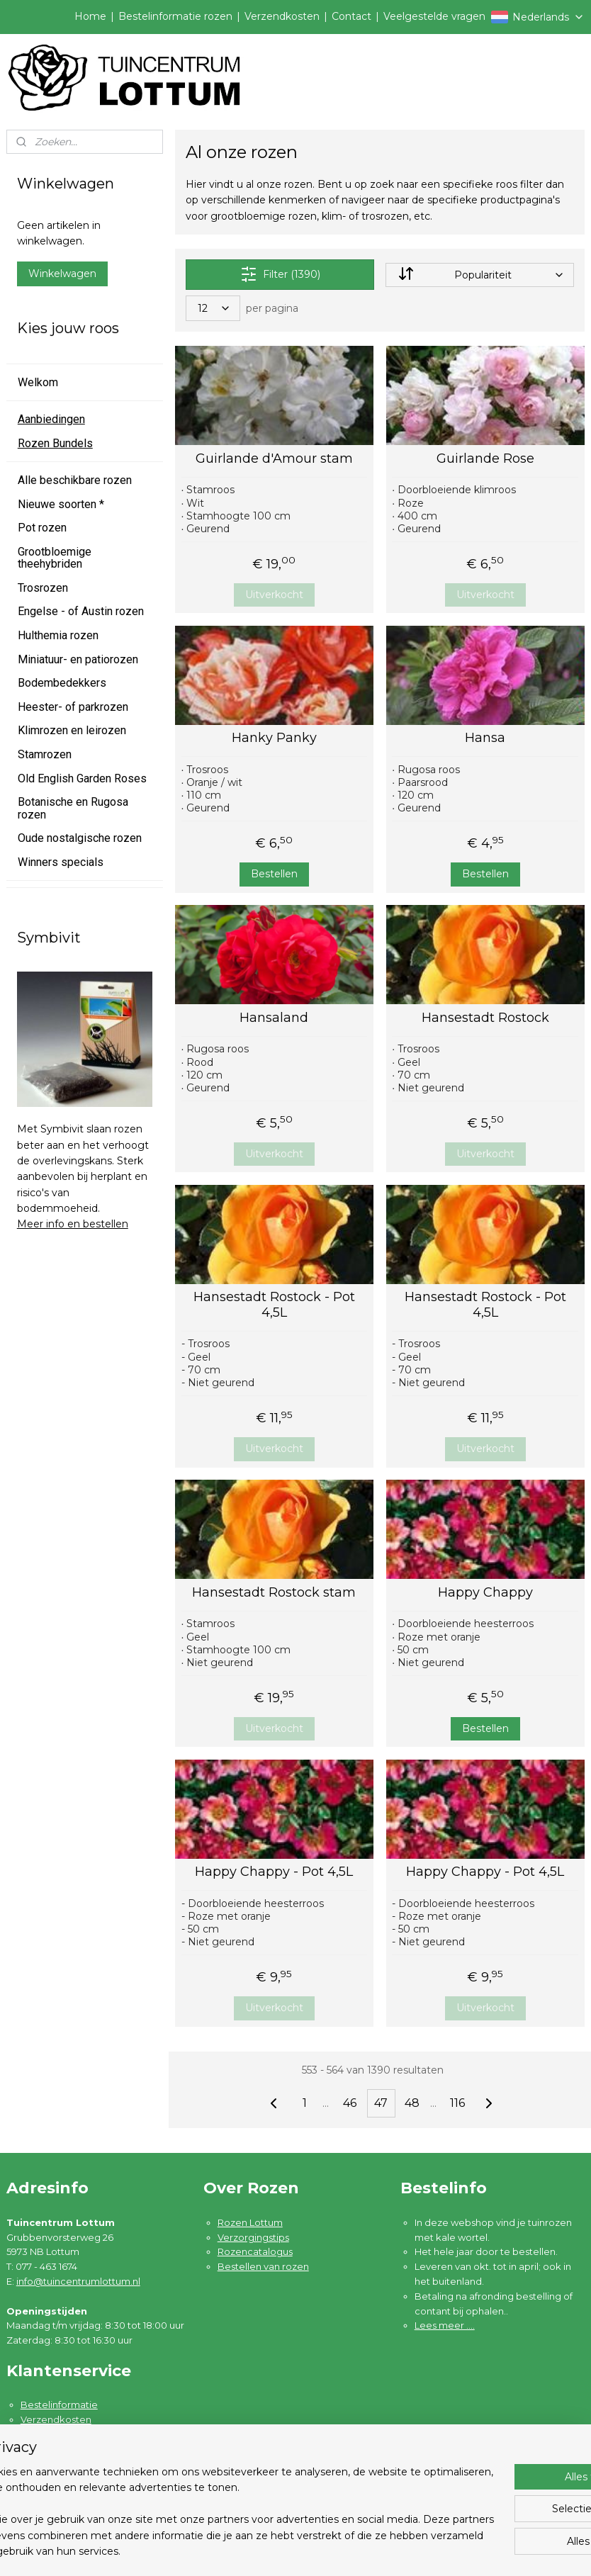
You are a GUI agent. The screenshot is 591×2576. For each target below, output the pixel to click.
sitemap (355, 2550)
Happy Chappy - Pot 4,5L (275, 1871)
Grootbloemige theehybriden (54, 558)
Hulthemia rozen (58, 635)
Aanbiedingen (51, 419)
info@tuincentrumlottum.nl (78, 2281)
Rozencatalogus (255, 2251)
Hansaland (274, 1018)
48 (412, 2103)
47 (381, 2103)
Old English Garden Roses (82, 778)
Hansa (486, 738)
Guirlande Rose (485, 458)
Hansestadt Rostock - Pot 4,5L (274, 1305)
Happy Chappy (485, 1592)
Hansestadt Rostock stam (274, 1592)
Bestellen (274, 873)
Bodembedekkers (62, 683)
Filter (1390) (280, 274)
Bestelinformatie (59, 2404)
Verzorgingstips (253, 2237)
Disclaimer (45, 2478)
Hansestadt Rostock (485, 1018)
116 (458, 2103)
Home (90, 16)
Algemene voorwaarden (77, 2449)
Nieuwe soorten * (61, 504)
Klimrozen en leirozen (72, 730)
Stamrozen (45, 754)
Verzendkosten (282, 16)
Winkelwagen (62, 273)
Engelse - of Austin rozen (81, 611)
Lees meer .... (445, 2325)
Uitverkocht (274, 594)
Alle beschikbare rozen (75, 480)
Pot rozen (42, 527)
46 (350, 2103)
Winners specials (60, 862)
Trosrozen (43, 588)
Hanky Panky (274, 738)
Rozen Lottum (250, 2222)
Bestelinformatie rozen (175, 16)
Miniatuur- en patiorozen (78, 659)
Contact (351, 16)
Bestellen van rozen (263, 2266)
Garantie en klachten (68, 2434)
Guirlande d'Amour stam (274, 458)
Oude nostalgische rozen (80, 838)
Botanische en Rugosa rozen (73, 808)
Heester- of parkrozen (73, 707)
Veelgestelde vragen (434, 16)
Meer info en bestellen (72, 1223)
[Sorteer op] (480, 275)
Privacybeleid (52, 2464)
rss (381, 2550)
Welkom (38, 382)
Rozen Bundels (55, 443)
